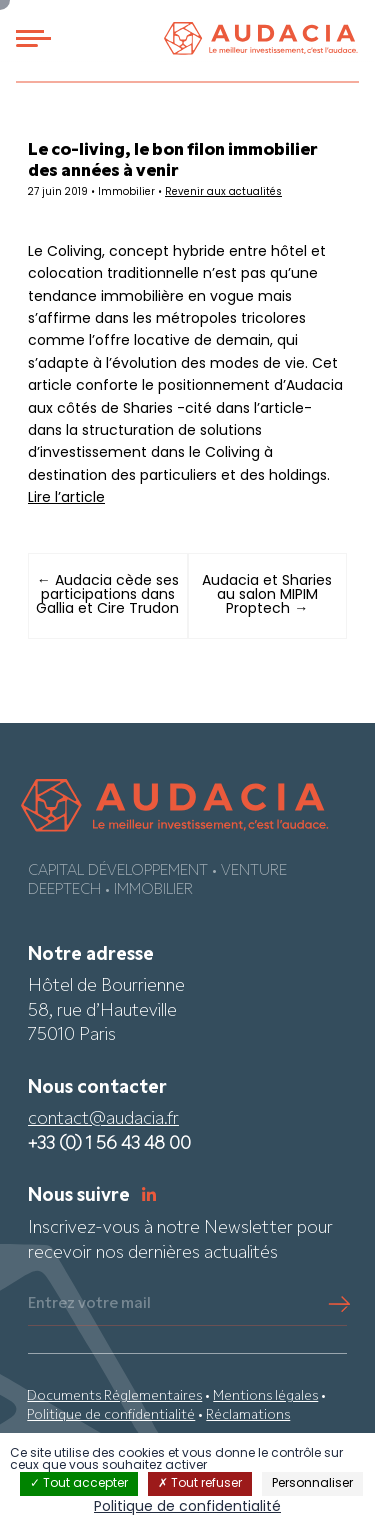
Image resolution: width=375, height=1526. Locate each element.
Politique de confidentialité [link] (187, 1507)
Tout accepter (79, 1484)
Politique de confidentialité (111, 1415)
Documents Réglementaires (114, 1396)
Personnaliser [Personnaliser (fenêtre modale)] (312, 1484)
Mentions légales (265, 1396)
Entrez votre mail (89, 1304)
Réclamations (248, 1415)
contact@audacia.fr (103, 1119)
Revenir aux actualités (223, 192)
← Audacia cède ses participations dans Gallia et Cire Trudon (107, 595)
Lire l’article (66, 498)
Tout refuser (200, 1484)
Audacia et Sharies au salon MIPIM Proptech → (267, 595)
